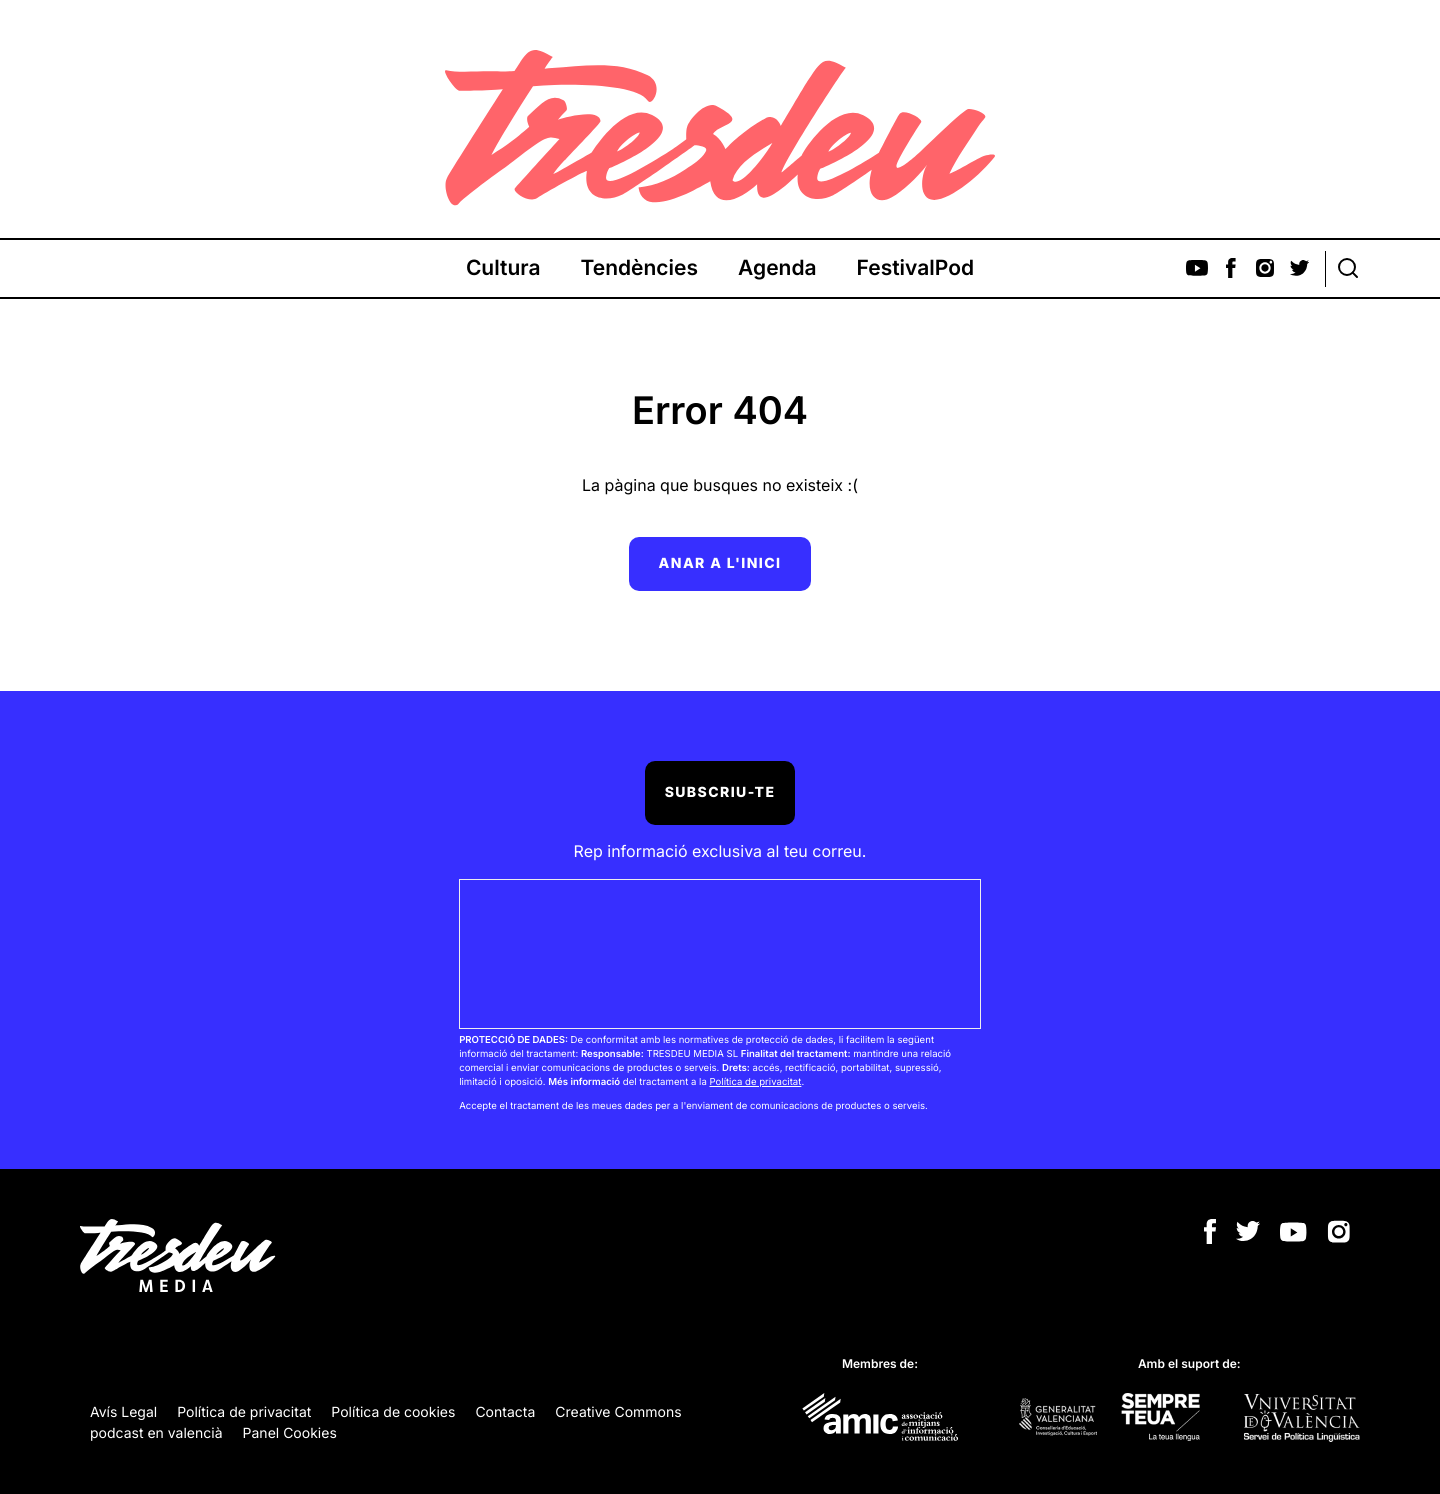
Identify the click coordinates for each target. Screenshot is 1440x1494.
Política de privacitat (755, 1082)
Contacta (505, 1412)
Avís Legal (123, 1412)
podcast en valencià (156, 1433)
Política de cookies (393, 1412)
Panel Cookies (290, 1433)
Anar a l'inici (720, 563)
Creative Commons (618, 1412)
